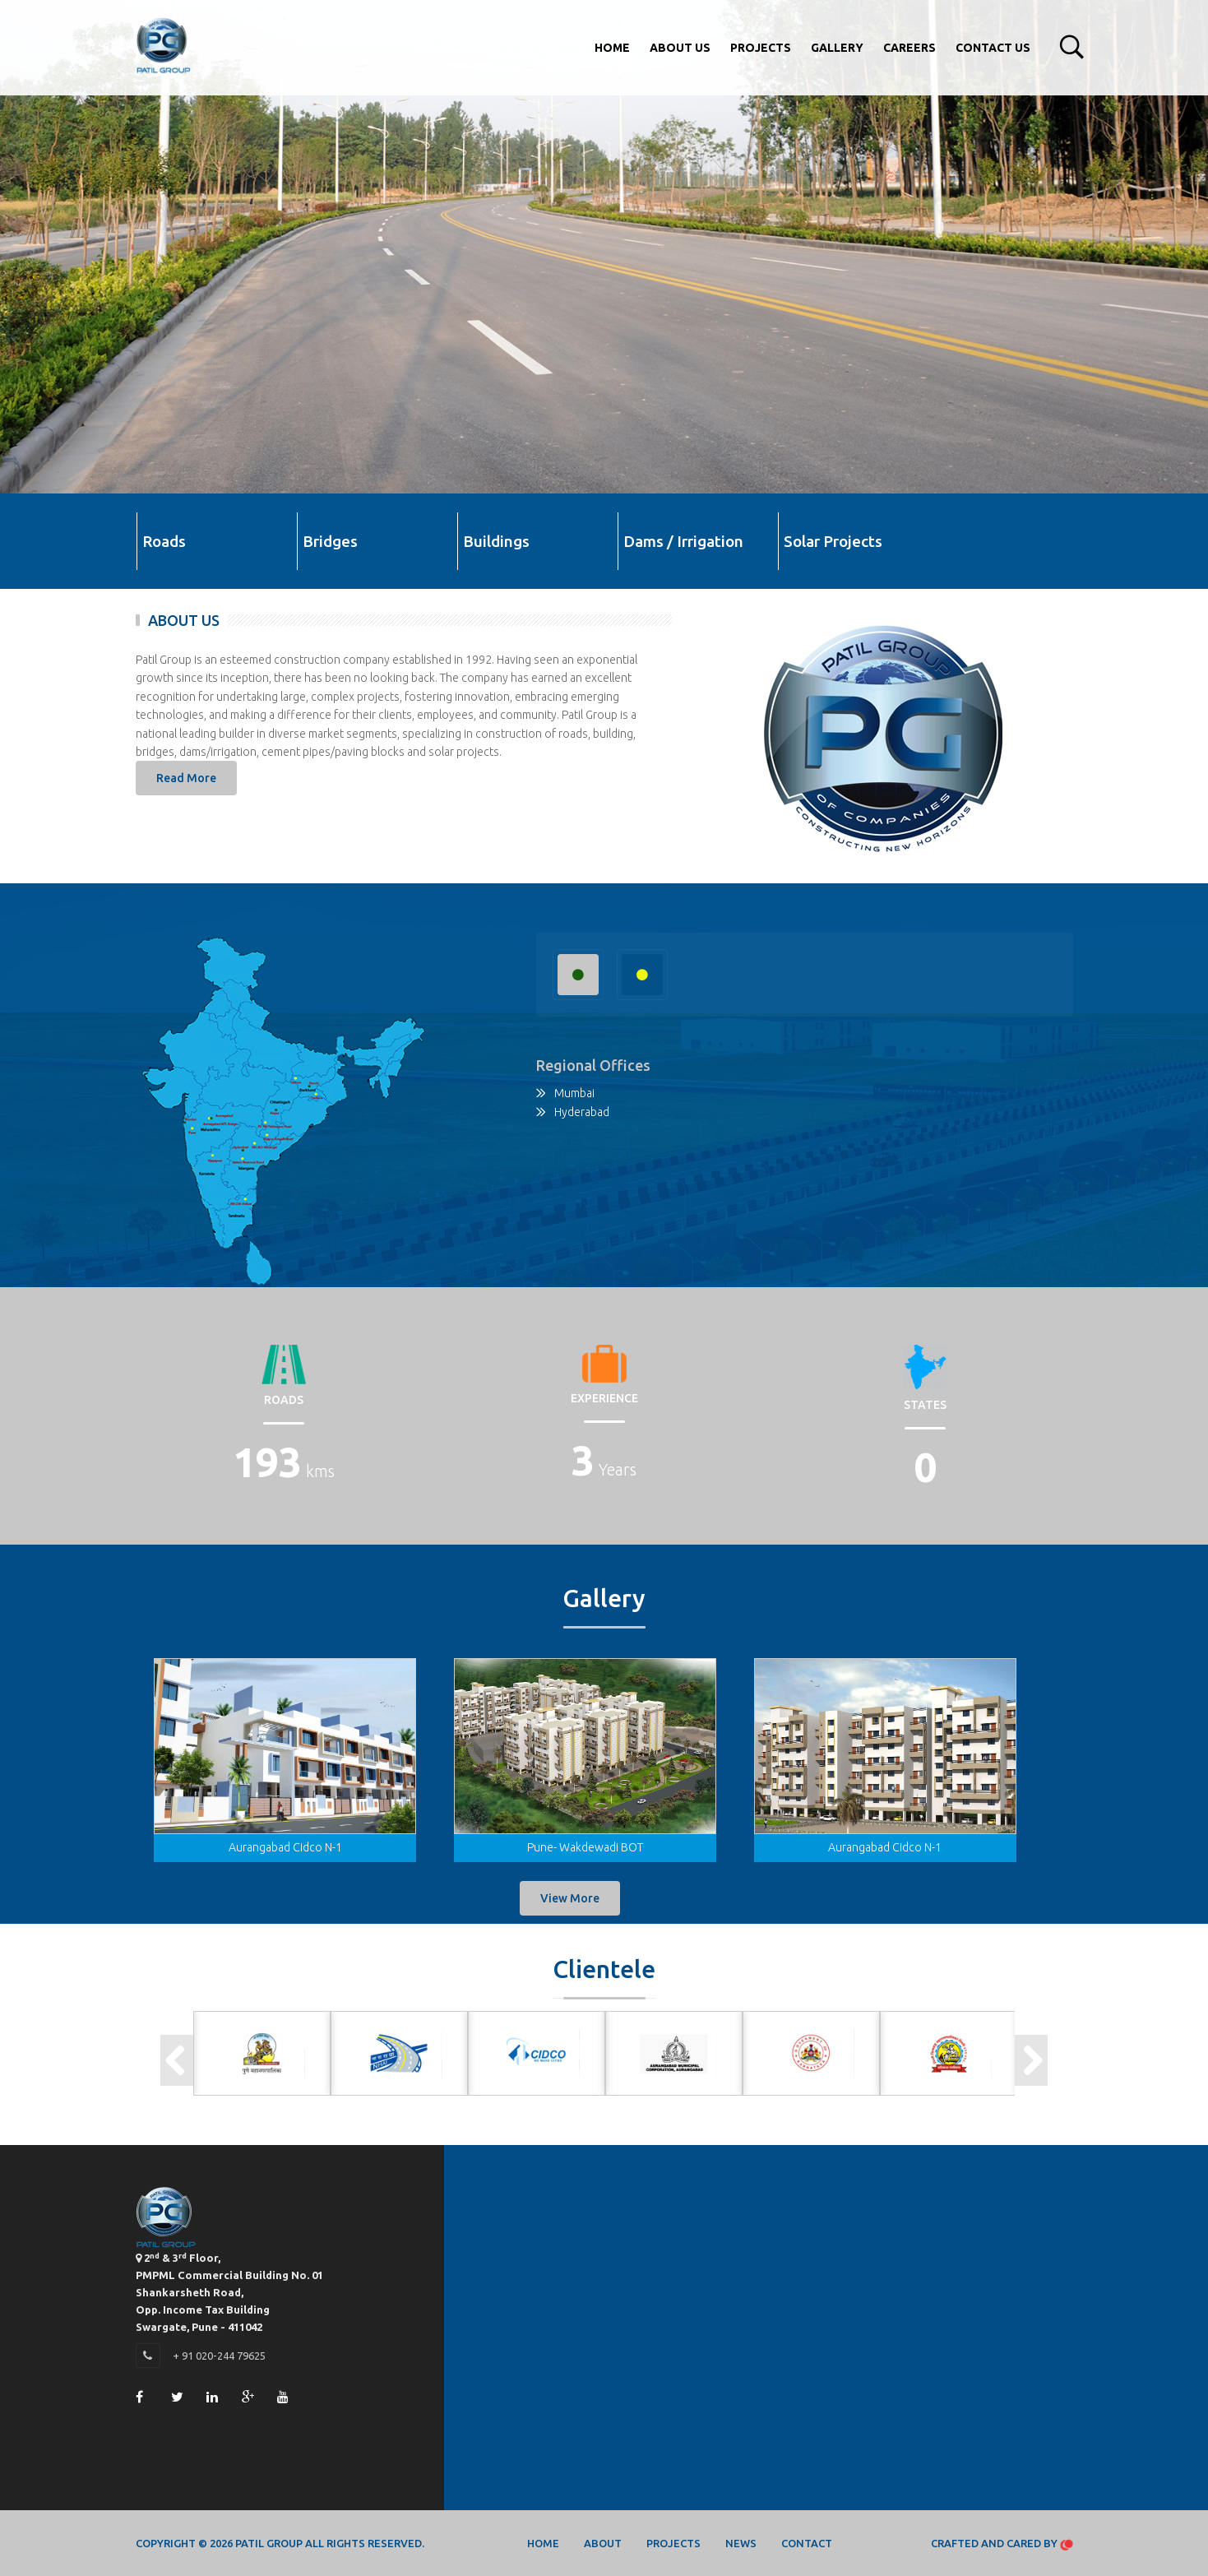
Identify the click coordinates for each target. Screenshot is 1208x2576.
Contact (806, 2543)
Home (612, 47)
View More (569, 1898)
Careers (909, 47)
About (603, 2543)
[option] (262, 2053)
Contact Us (993, 47)
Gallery (837, 47)
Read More (186, 778)
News (741, 2543)
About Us (680, 47)
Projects (760, 47)
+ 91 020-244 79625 (219, 2355)
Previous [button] (176, 2060)
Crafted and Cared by (1002, 2544)
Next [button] (1031, 2060)
